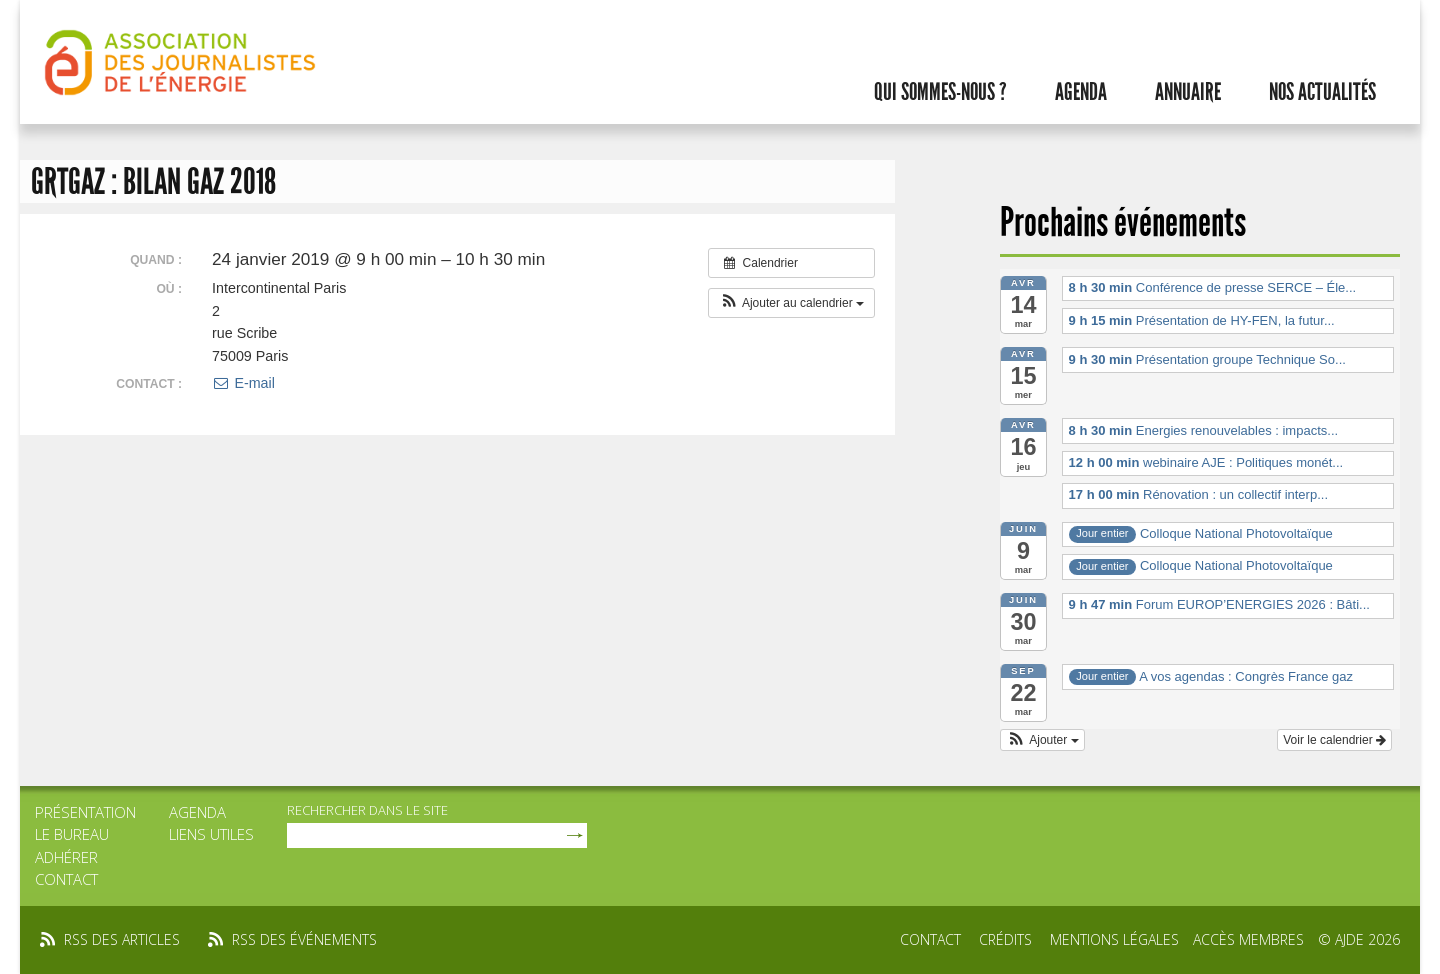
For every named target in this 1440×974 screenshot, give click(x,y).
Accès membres (1248, 939)
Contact (66, 879)
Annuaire (1188, 92)
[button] (791, 303)
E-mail (243, 383)
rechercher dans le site (367, 810)
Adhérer (66, 857)
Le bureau (72, 834)
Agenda (1081, 92)
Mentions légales (1114, 939)
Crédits (1005, 939)
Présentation (85, 812)
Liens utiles (211, 834)
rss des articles (122, 939)
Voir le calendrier (1334, 740)
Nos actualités (1322, 92)
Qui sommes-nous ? (940, 92)
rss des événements (304, 939)
